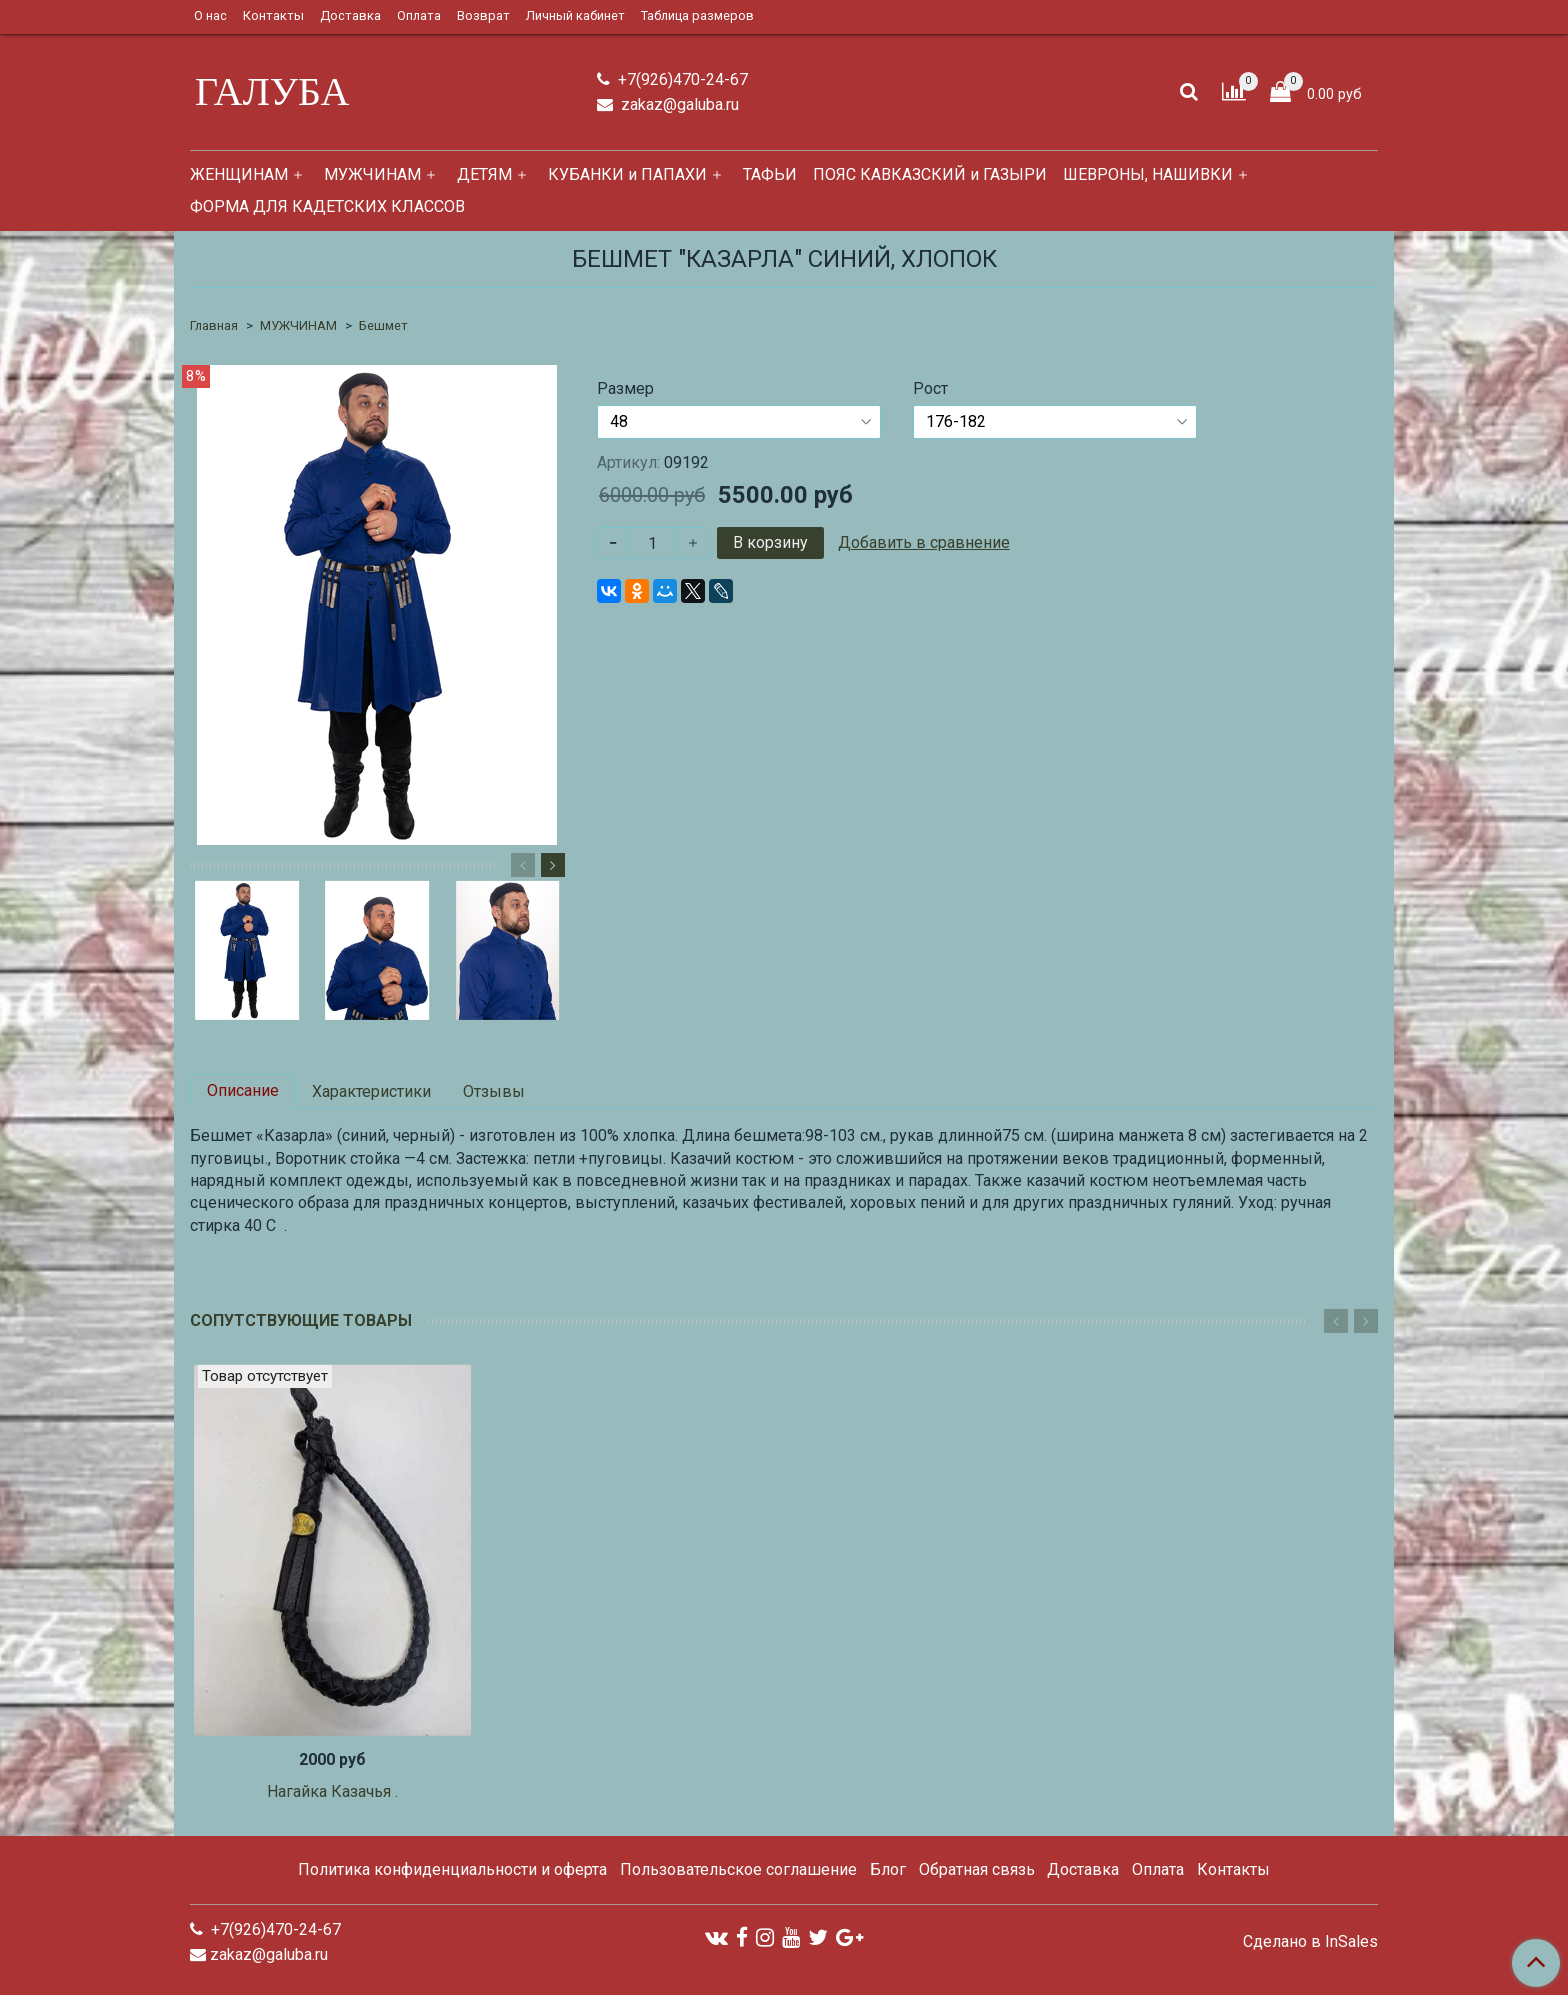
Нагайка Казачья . (332, 1791)
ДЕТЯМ (484, 174)
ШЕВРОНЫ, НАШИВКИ (1148, 174)
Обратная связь (977, 1869)
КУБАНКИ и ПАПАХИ (627, 174)
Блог (888, 1869)
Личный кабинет (575, 15)
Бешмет (383, 325)
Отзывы (494, 1091)
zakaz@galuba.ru (678, 104)
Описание (243, 1090)
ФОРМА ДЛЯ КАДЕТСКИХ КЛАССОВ (327, 206)
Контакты (273, 15)
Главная (214, 325)
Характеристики (371, 1091)
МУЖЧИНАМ (372, 174)
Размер (625, 389)
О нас (210, 15)
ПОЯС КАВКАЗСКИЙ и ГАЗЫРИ (930, 174)
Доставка (350, 15)
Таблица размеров (697, 15)
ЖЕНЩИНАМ (239, 174)
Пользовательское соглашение (738, 1869)
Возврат (483, 15)
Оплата (419, 15)
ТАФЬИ (770, 174)
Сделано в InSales (1310, 1942)
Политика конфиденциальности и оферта (452, 1869)
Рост (930, 389)
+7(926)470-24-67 (681, 79)
